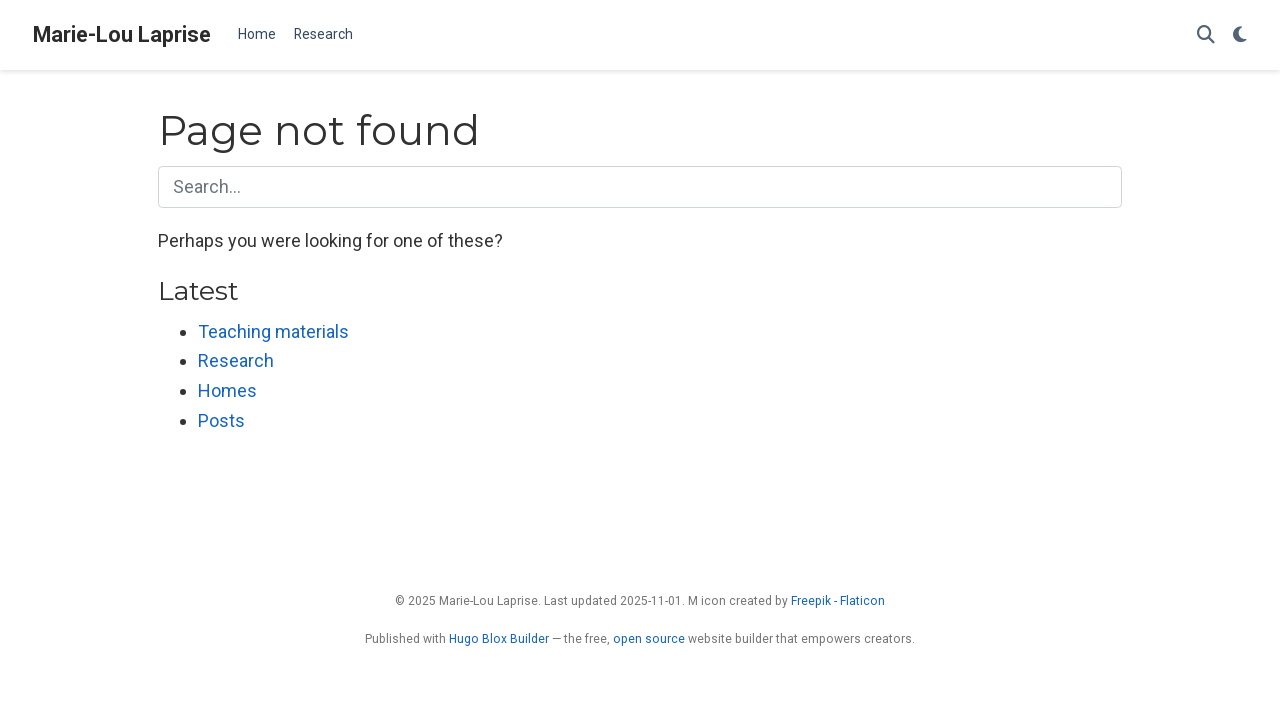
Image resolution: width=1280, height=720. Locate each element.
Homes (227, 390)
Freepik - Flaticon (838, 601)
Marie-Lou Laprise (122, 34)
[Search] (1206, 35)
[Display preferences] (1240, 35)
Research (236, 360)
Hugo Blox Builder (499, 639)
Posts (221, 420)
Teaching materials (273, 331)
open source (649, 639)
